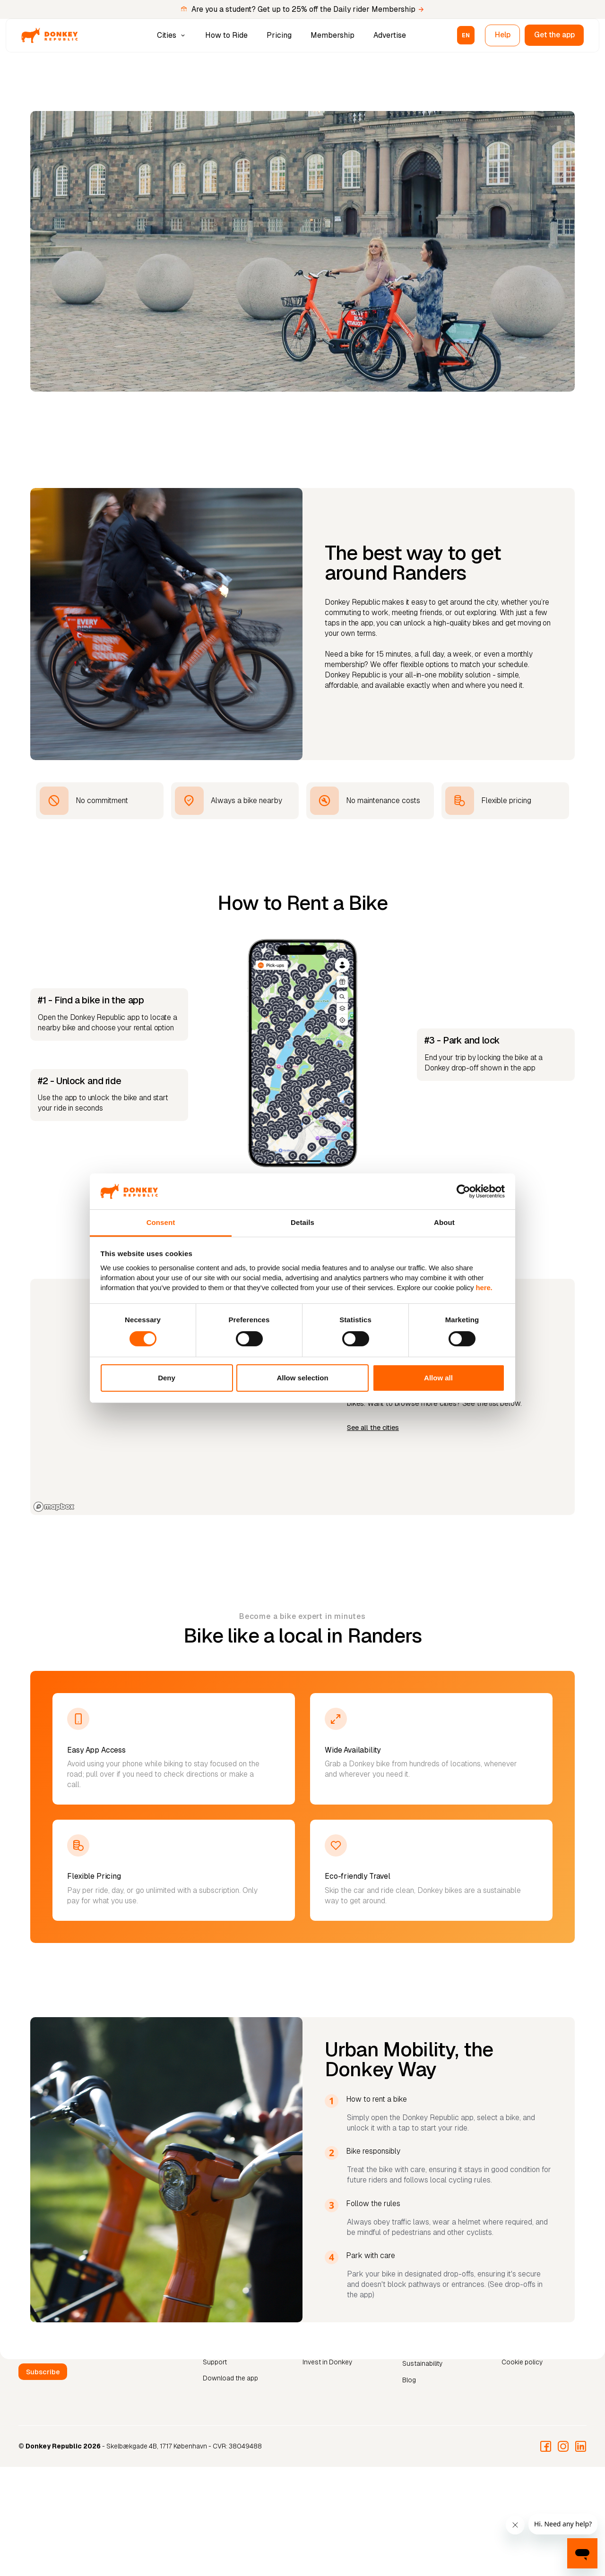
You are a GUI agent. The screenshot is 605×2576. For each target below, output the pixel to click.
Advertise (389, 35)
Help (502, 35)
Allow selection (302, 1378)
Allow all (438, 1378)
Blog (409, 2380)
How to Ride (226, 35)
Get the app (554, 35)
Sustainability (422, 2363)
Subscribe (43, 2371)
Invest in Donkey (327, 2362)
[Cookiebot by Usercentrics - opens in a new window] (463, 1191)
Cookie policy (522, 2362)
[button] (172, 35)
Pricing (279, 35)
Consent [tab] (161, 1222)
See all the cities (373, 1427)
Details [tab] (302, 1222)
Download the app (230, 2378)
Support (215, 2362)
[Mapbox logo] (54, 1506)
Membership (332, 35)
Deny (166, 1378)
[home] (49, 35)
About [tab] (444, 1222)
